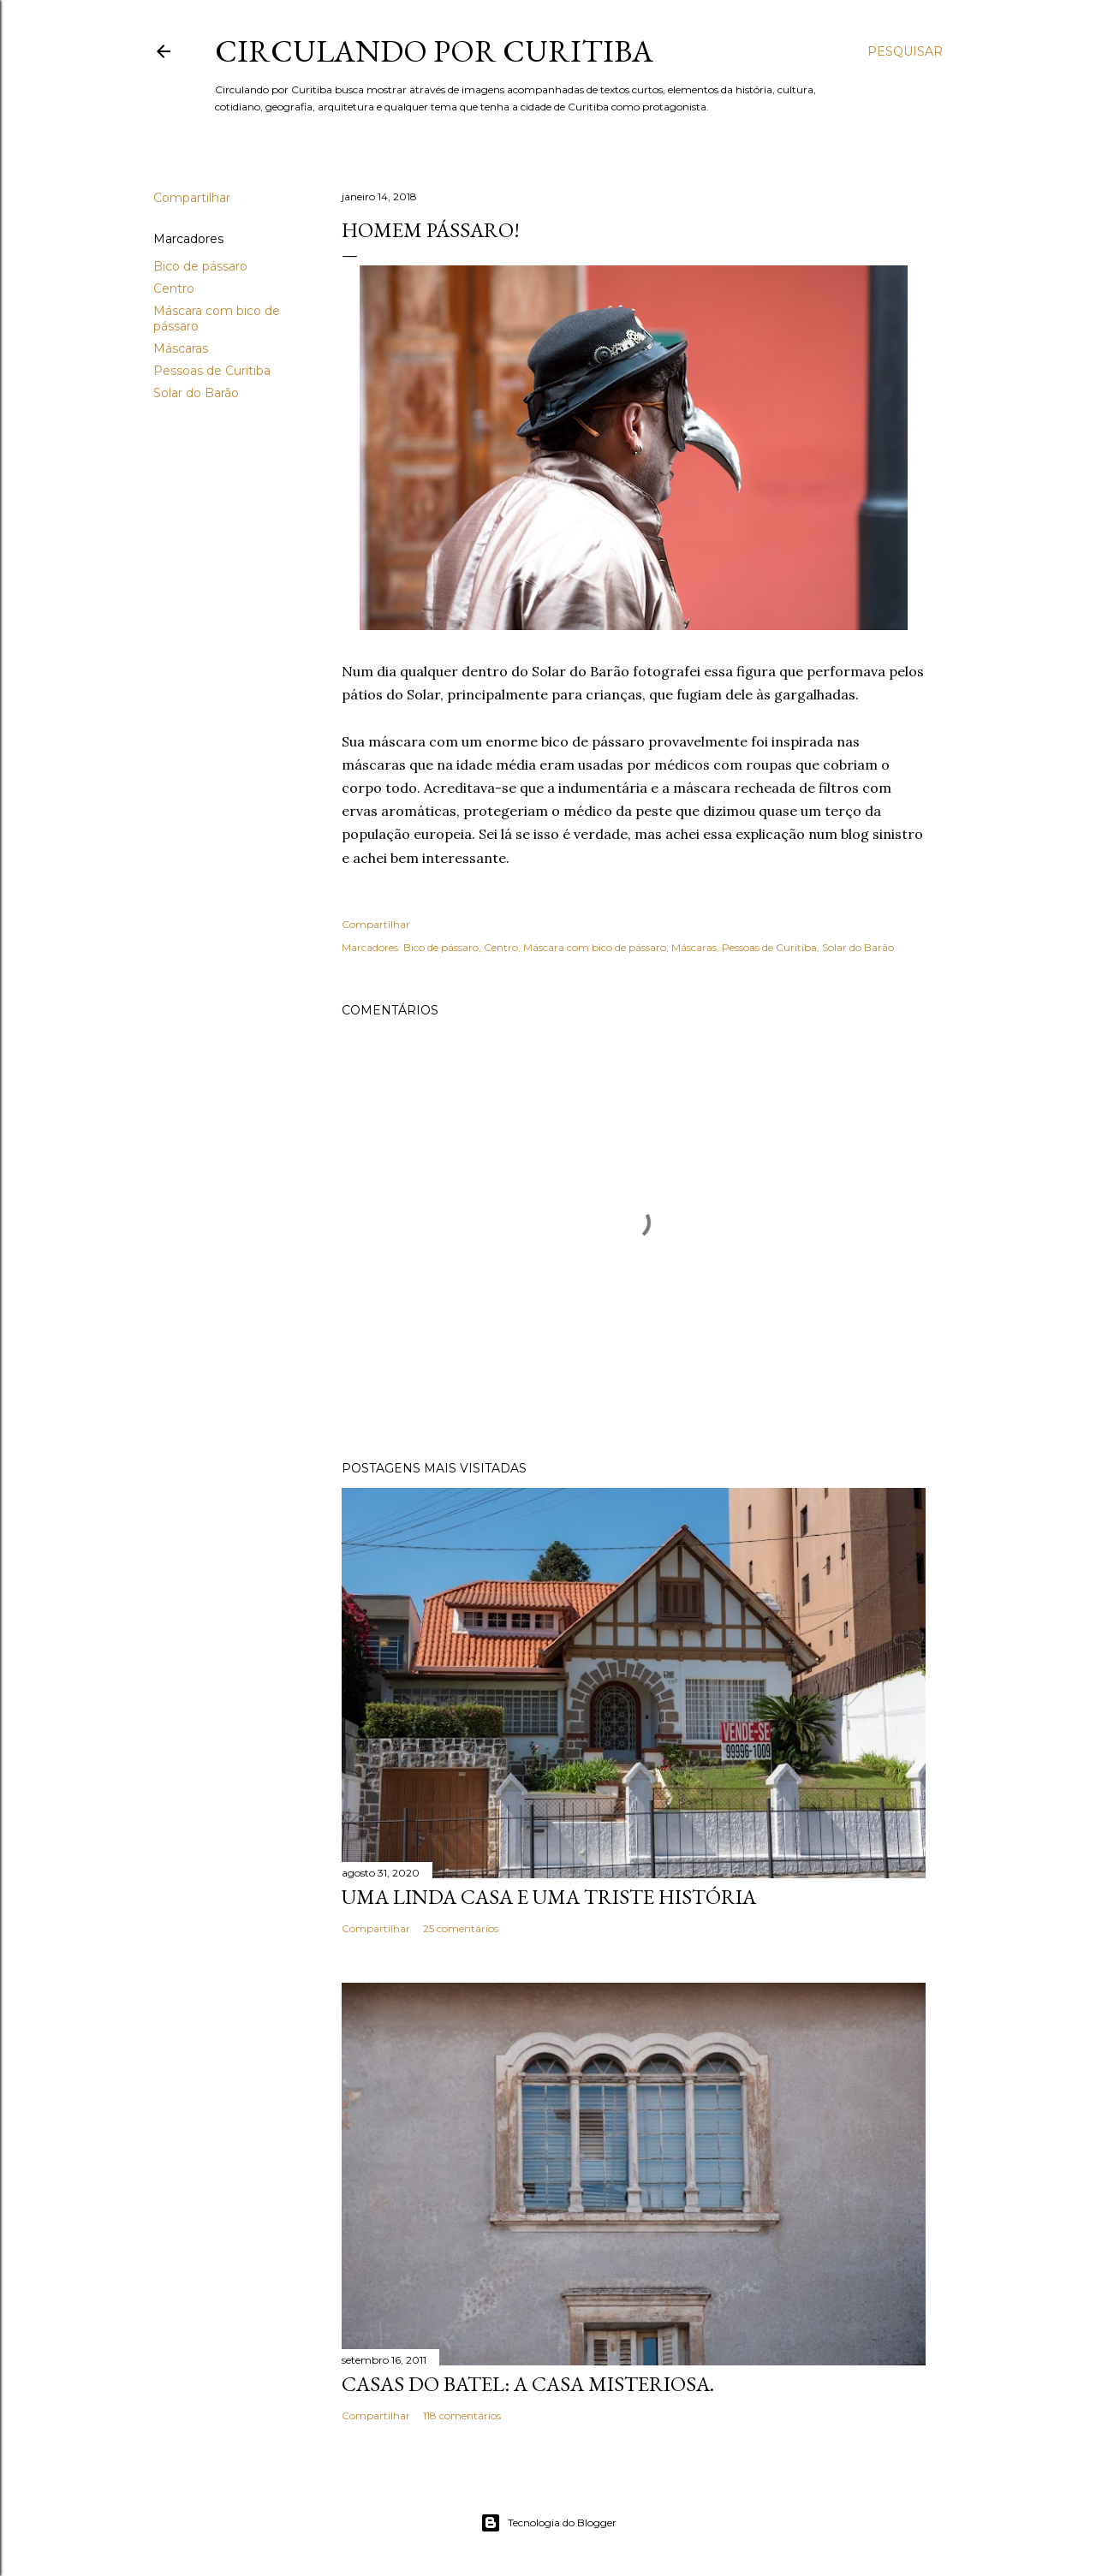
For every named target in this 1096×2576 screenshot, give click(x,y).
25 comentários (460, 1928)
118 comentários (462, 2415)
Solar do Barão (196, 393)
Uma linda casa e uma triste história (549, 1896)
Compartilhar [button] (191, 197)
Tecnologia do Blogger (548, 2523)
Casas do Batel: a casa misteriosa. (528, 2384)
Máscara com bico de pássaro (594, 947)
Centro (173, 288)
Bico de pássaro (200, 266)
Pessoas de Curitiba (212, 370)
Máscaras (180, 348)
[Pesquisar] (905, 51)
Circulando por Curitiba (434, 51)
